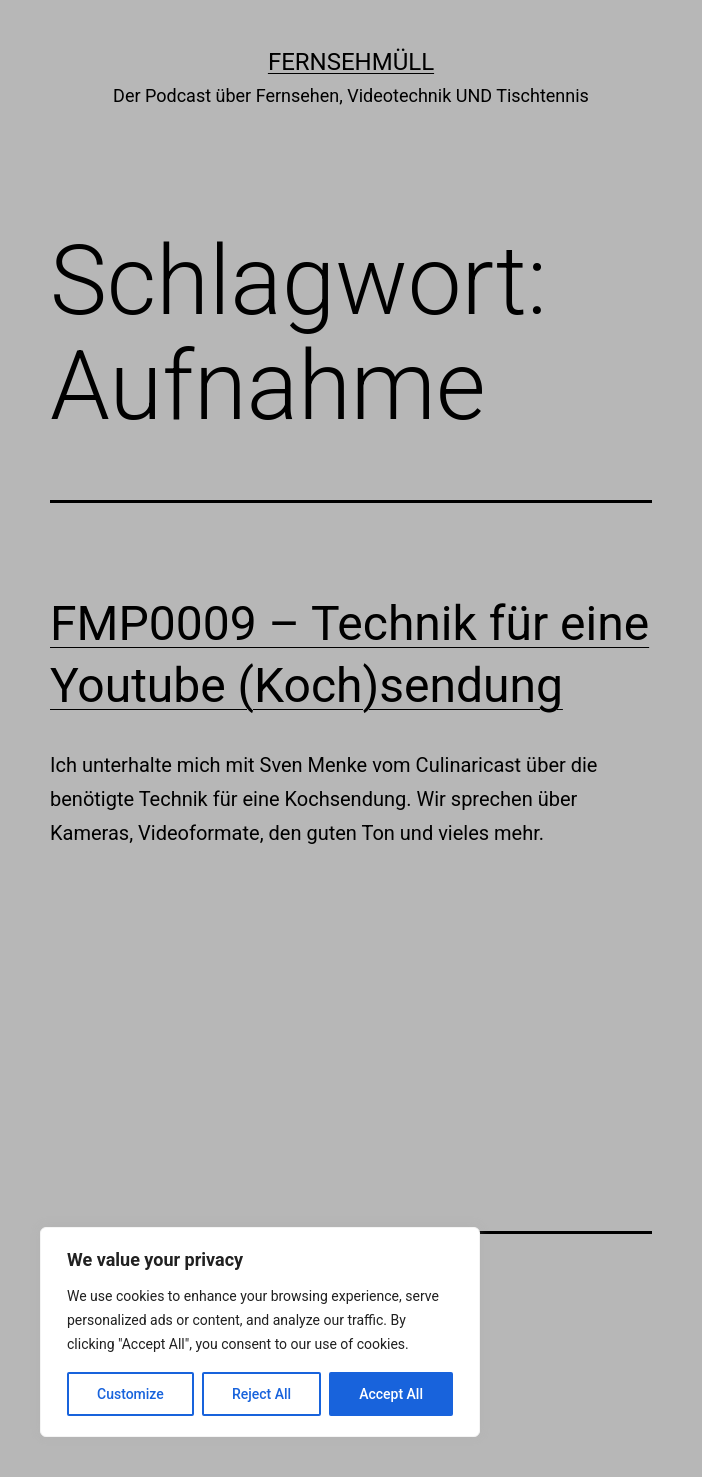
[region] (260, 1332)
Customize (130, 1394)
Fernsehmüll (351, 62)
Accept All (391, 1394)
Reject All (261, 1394)
